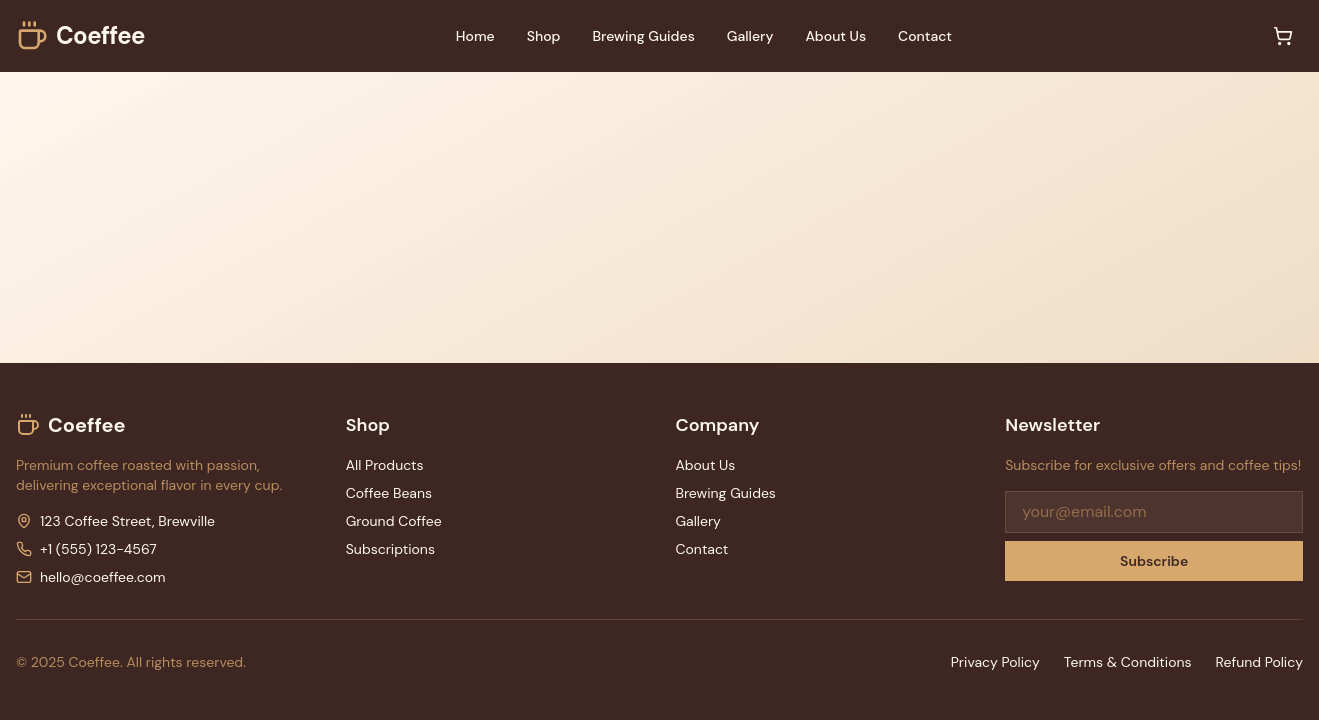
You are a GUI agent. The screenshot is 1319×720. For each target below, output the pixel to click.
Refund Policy (1259, 662)
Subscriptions (390, 549)
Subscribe (1154, 561)
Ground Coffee (394, 521)
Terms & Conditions (1128, 662)
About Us (835, 36)
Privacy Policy (995, 662)
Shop (544, 36)
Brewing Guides (643, 36)
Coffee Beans (389, 493)
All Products (385, 465)
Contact (925, 36)
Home (475, 36)
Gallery (750, 36)
